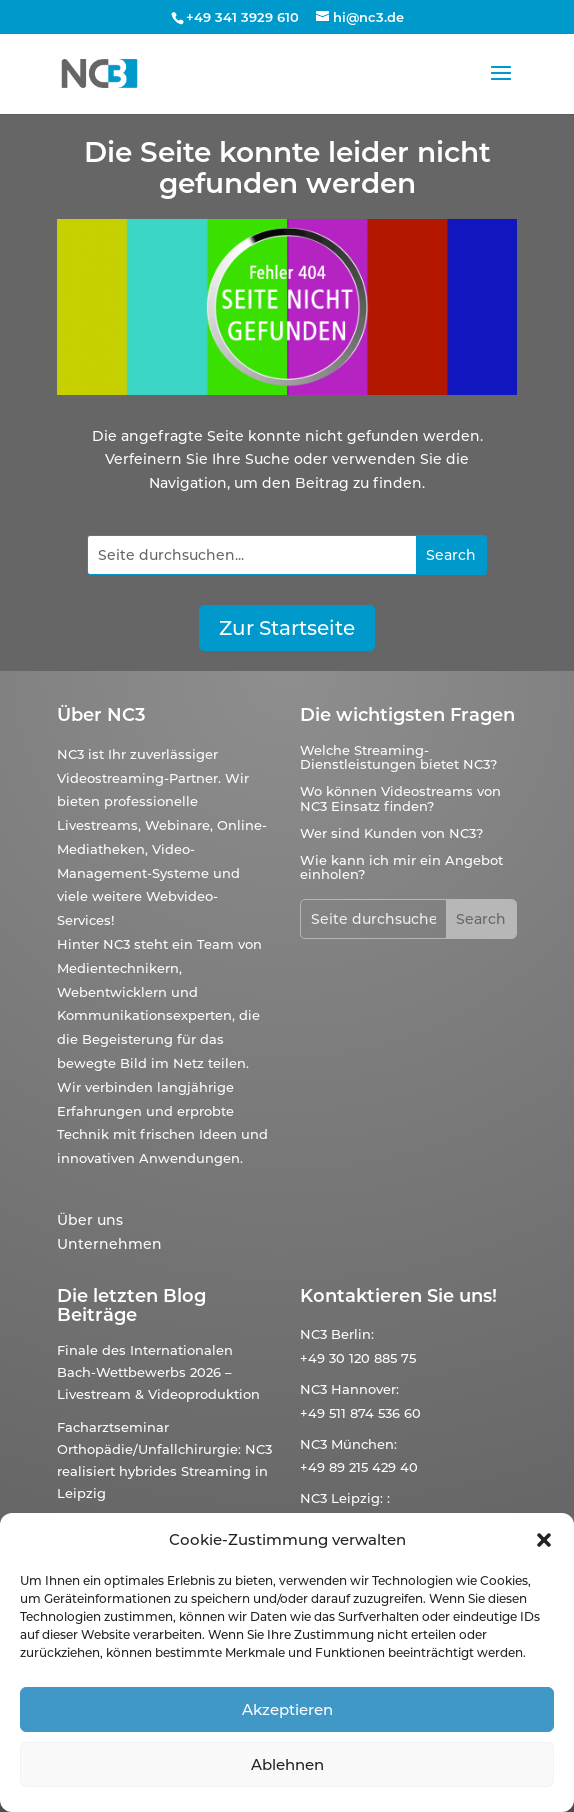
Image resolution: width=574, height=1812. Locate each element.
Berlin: (352, 1334)
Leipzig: (357, 1498)
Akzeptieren (287, 1709)
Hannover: (365, 1389)
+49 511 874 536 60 (360, 1413)
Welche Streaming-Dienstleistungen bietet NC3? (398, 757)
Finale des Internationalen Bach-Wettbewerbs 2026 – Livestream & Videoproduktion (158, 1372)
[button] (544, 1540)
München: (364, 1444)
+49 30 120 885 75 (358, 1358)
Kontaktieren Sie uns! (398, 1296)
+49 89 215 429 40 (359, 1467)
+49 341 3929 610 (242, 17)
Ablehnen (287, 1764)
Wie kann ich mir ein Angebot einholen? (401, 867)
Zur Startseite (287, 628)
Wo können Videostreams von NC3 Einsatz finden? (400, 798)
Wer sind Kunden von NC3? (391, 833)
